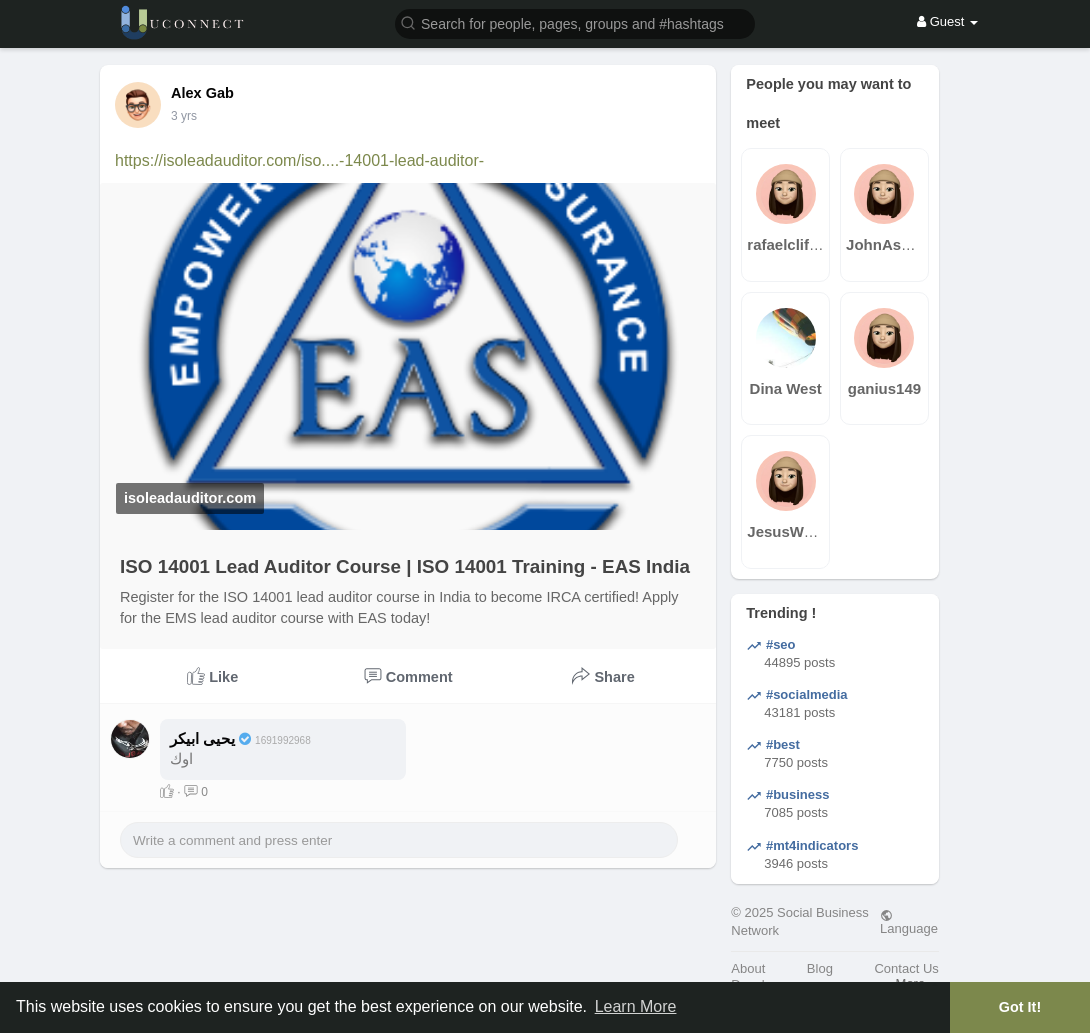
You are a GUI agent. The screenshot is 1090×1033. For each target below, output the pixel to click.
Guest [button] (947, 21)
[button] (575, 22)
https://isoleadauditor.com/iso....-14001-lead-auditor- (299, 160)
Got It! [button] (1020, 1007)
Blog (820, 968)
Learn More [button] (636, 1006)
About (748, 968)
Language (909, 922)
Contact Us (906, 968)
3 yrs (184, 116)
